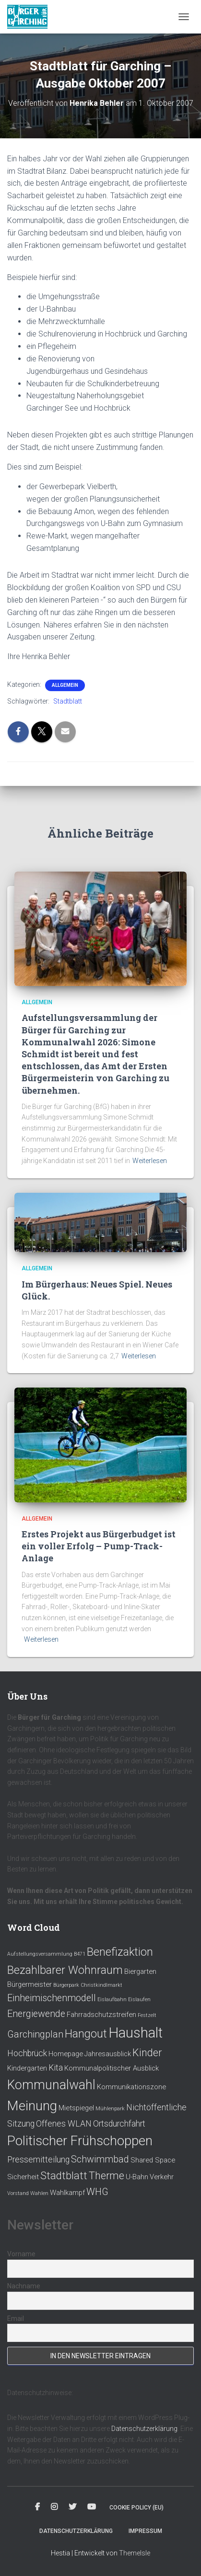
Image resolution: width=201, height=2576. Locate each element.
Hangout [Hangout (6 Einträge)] (86, 2033)
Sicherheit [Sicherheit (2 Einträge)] (23, 2177)
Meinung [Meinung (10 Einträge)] (32, 2106)
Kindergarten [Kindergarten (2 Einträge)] (27, 2068)
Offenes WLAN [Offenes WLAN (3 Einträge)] (64, 2123)
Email (15, 2318)
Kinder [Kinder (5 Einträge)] (147, 2053)
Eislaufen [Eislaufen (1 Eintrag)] (139, 1999)
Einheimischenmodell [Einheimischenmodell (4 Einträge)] (51, 1998)
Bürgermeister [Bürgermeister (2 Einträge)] (29, 1984)
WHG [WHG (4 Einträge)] (97, 2191)
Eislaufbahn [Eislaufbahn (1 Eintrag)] (112, 1999)
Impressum (145, 2531)
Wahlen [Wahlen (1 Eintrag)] (39, 2193)
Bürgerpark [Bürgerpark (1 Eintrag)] (66, 1985)
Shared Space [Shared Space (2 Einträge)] (152, 2160)
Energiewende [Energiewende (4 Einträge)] (36, 2013)
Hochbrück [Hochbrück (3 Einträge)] (27, 2053)
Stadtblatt (67, 701)
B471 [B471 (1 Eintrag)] (79, 1954)
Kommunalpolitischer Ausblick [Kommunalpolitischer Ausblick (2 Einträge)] (111, 2068)
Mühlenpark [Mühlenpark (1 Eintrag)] (110, 2109)
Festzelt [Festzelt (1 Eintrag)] (147, 2015)
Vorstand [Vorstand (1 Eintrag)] (18, 2193)
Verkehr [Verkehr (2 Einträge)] (162, 2177)
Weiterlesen (149, 1161)
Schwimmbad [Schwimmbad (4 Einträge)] (100, 2159)
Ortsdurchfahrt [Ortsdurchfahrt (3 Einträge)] (119, 2123)
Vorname (21, 2254)
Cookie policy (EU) (136, 2507)
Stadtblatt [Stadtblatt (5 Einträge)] (63, 2176)
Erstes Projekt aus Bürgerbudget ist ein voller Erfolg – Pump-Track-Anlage (99, 1546)
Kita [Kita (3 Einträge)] (55, 2067)
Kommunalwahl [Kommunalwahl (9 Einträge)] (51, 2085)
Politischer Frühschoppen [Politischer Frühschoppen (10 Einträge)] (80, 2141)
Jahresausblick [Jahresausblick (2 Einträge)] (107, 2054)
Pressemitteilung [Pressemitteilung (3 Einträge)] (38, 2159)
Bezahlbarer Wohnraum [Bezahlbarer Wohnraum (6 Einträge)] (65, 1970)
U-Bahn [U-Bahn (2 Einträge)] (137, 2177)
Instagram (54, 2507)
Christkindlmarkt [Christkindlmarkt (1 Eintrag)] (101, 1985)
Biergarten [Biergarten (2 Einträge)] (140, 1971)
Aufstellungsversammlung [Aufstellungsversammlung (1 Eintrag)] (39, 1954)
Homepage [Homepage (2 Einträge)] (65, 2054)
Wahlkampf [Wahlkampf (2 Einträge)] (67, 2192)
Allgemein (65, 685)
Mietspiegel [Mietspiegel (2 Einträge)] (76, 2108)
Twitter (72, 2507)
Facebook (37, 2507)
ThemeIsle (134, 2553)
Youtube (92, 2507)
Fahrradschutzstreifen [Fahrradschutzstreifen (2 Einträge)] (101, 2014)
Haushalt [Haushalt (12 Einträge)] (135, 2033)
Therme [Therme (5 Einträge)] (106, 2176)
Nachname (23, 2286)
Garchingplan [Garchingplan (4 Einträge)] (35, 2034)
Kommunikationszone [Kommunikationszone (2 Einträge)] (131, 2087)
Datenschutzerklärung (144, 2428)
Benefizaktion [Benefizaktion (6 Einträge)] (120, 1952)
